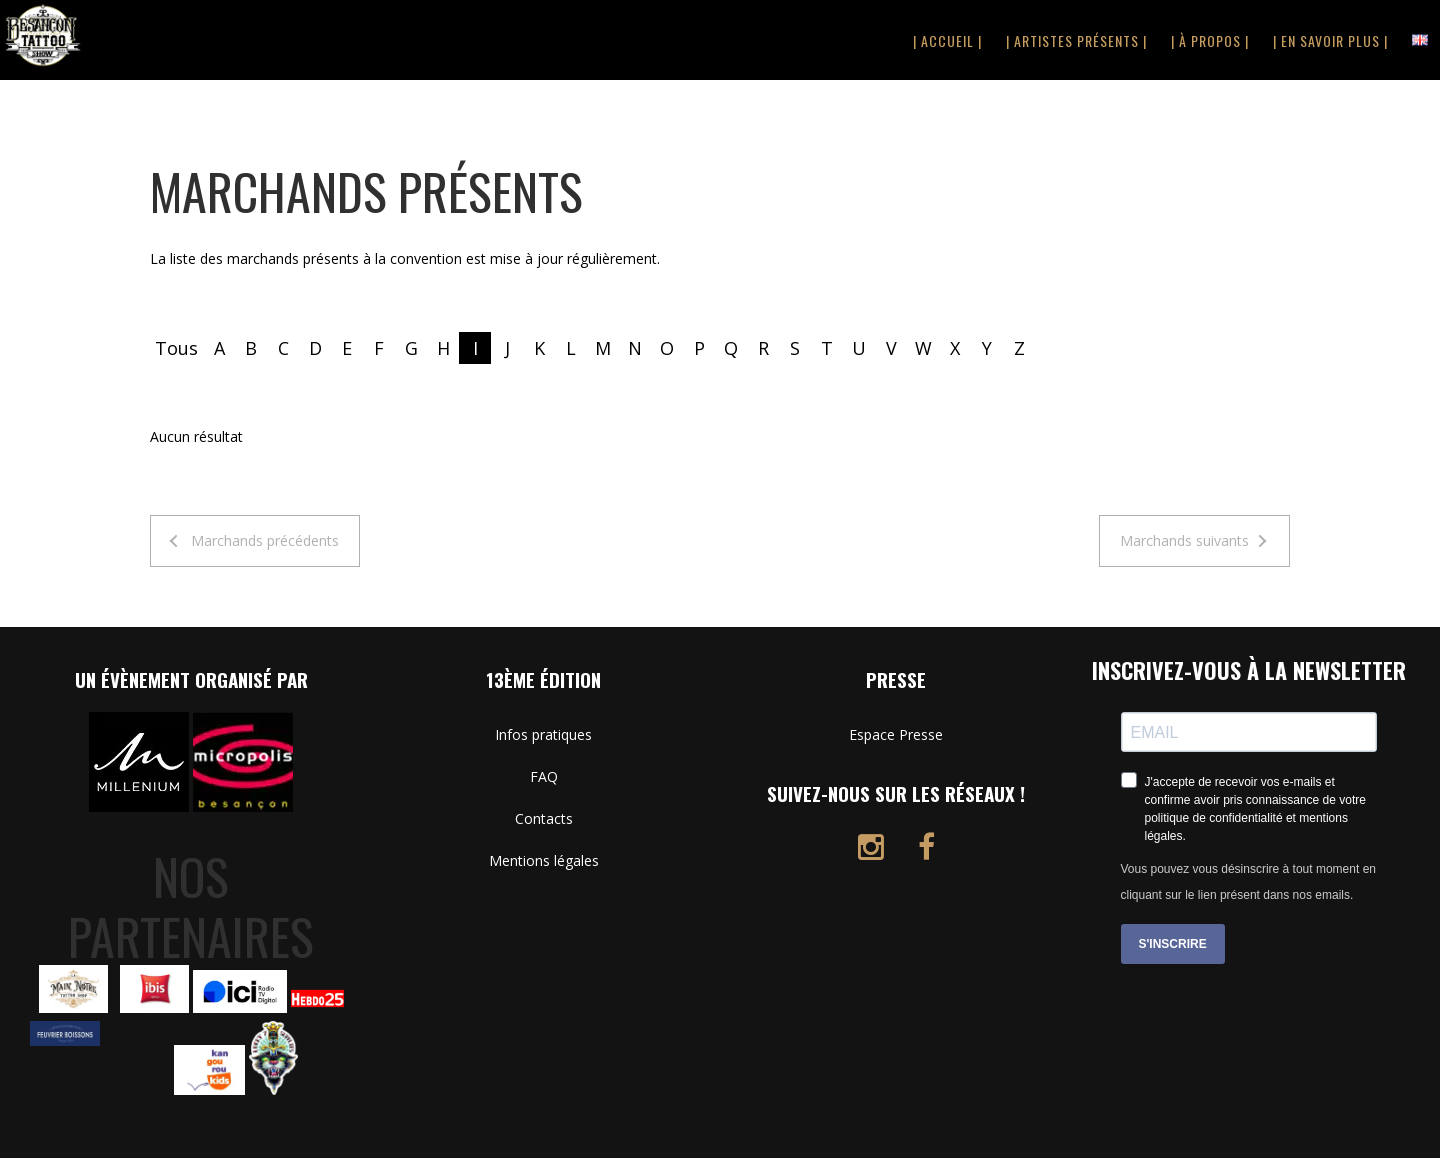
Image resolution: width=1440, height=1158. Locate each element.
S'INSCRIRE (1173, 944)
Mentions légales (544, 860)
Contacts (544, 818)
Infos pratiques (543, 734)
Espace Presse (896, 734)
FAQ (544, 776)
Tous (176, 348)
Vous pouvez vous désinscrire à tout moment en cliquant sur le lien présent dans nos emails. (1248, 882)
